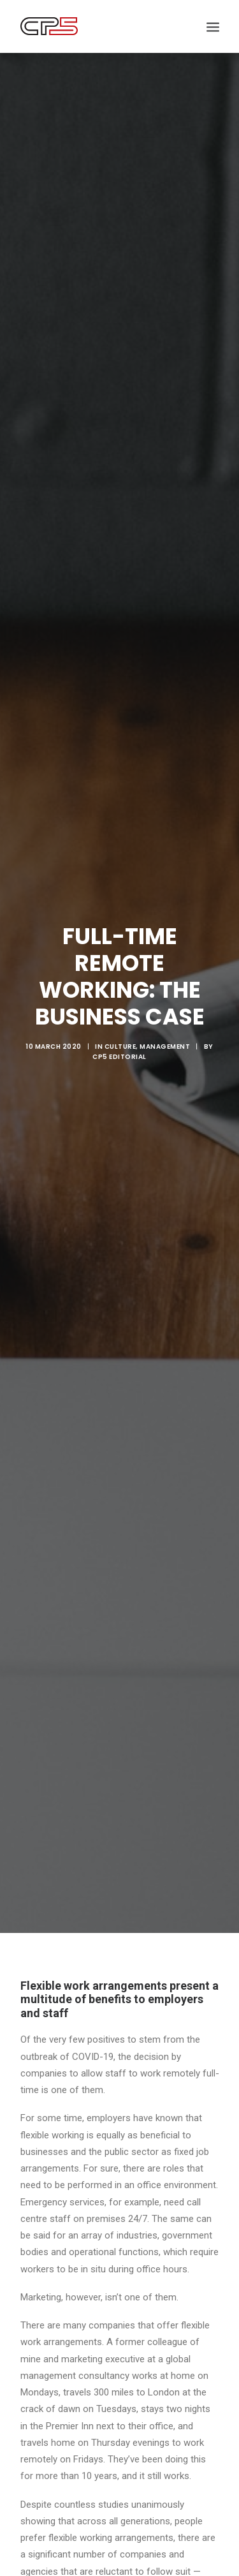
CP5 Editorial (119, 1025)
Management (165, 1014)
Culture (120, 1014)
